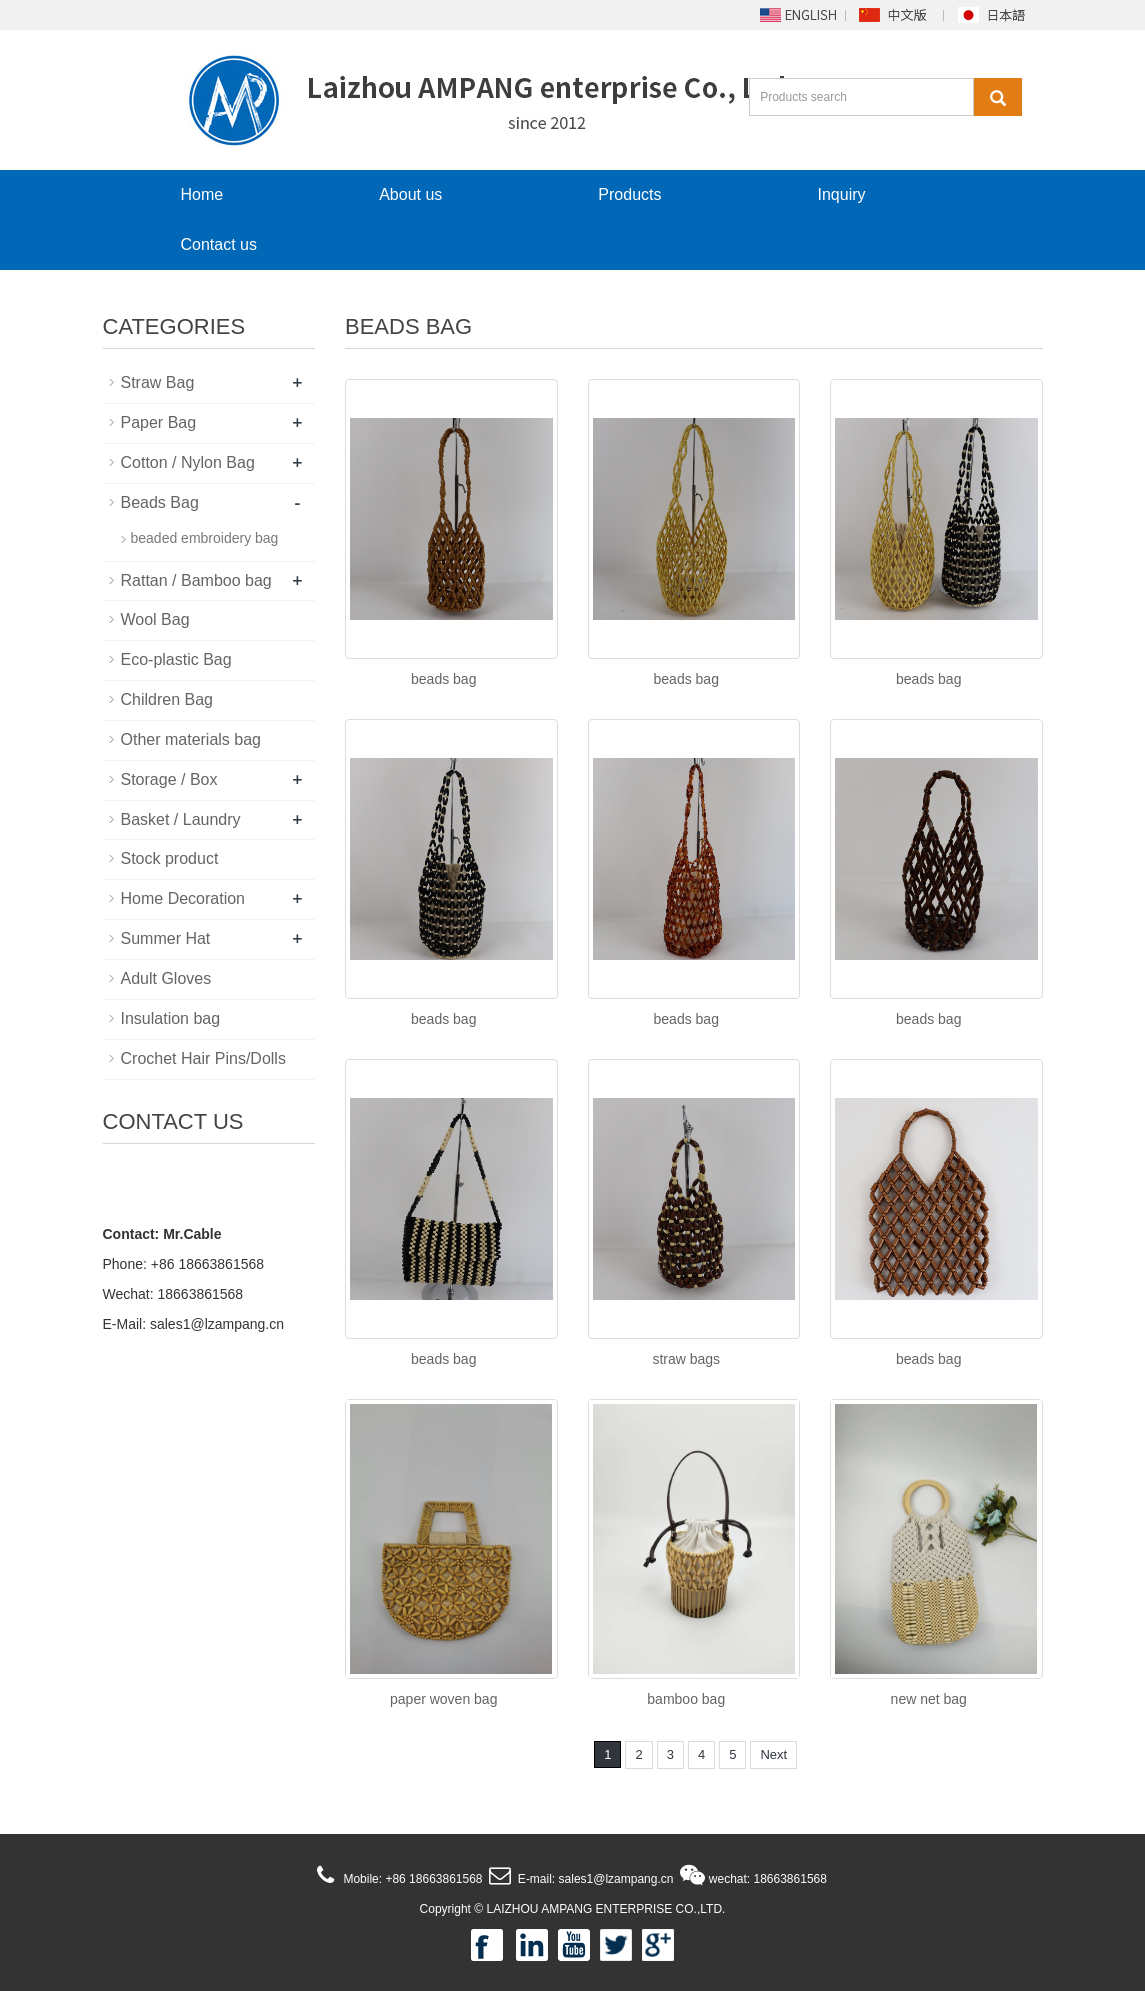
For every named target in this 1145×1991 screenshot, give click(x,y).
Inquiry (841, 194)
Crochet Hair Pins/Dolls (203, 1058)
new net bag (929, 1699)
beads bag (443, 679)
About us (410, 194)
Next (773, 1754)
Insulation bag (171, 1018)
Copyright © (452, 1909)
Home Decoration (183, 898)
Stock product (170, 858)
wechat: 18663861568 (766, 1879)
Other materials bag (191, 739)
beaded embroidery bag (205, 538)
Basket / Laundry (181, 819)
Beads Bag (160, 502)
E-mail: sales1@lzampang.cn (594, 1879)
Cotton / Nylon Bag (188, 462)
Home (202, 194)
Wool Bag (155, 619)
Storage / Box (169, 779)
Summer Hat (166, 938)
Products (629, 194)
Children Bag (167, 699)
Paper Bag (159, 422)
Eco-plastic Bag (176, 659)
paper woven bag (443, 1699)
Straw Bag (158, 382)
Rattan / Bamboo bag (196, 580)
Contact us (219, 244)
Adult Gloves (166, 978)
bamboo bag (686, 1699)
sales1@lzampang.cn (217, 1324)
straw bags (686, 1359)
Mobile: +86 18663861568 (411, 1879)
